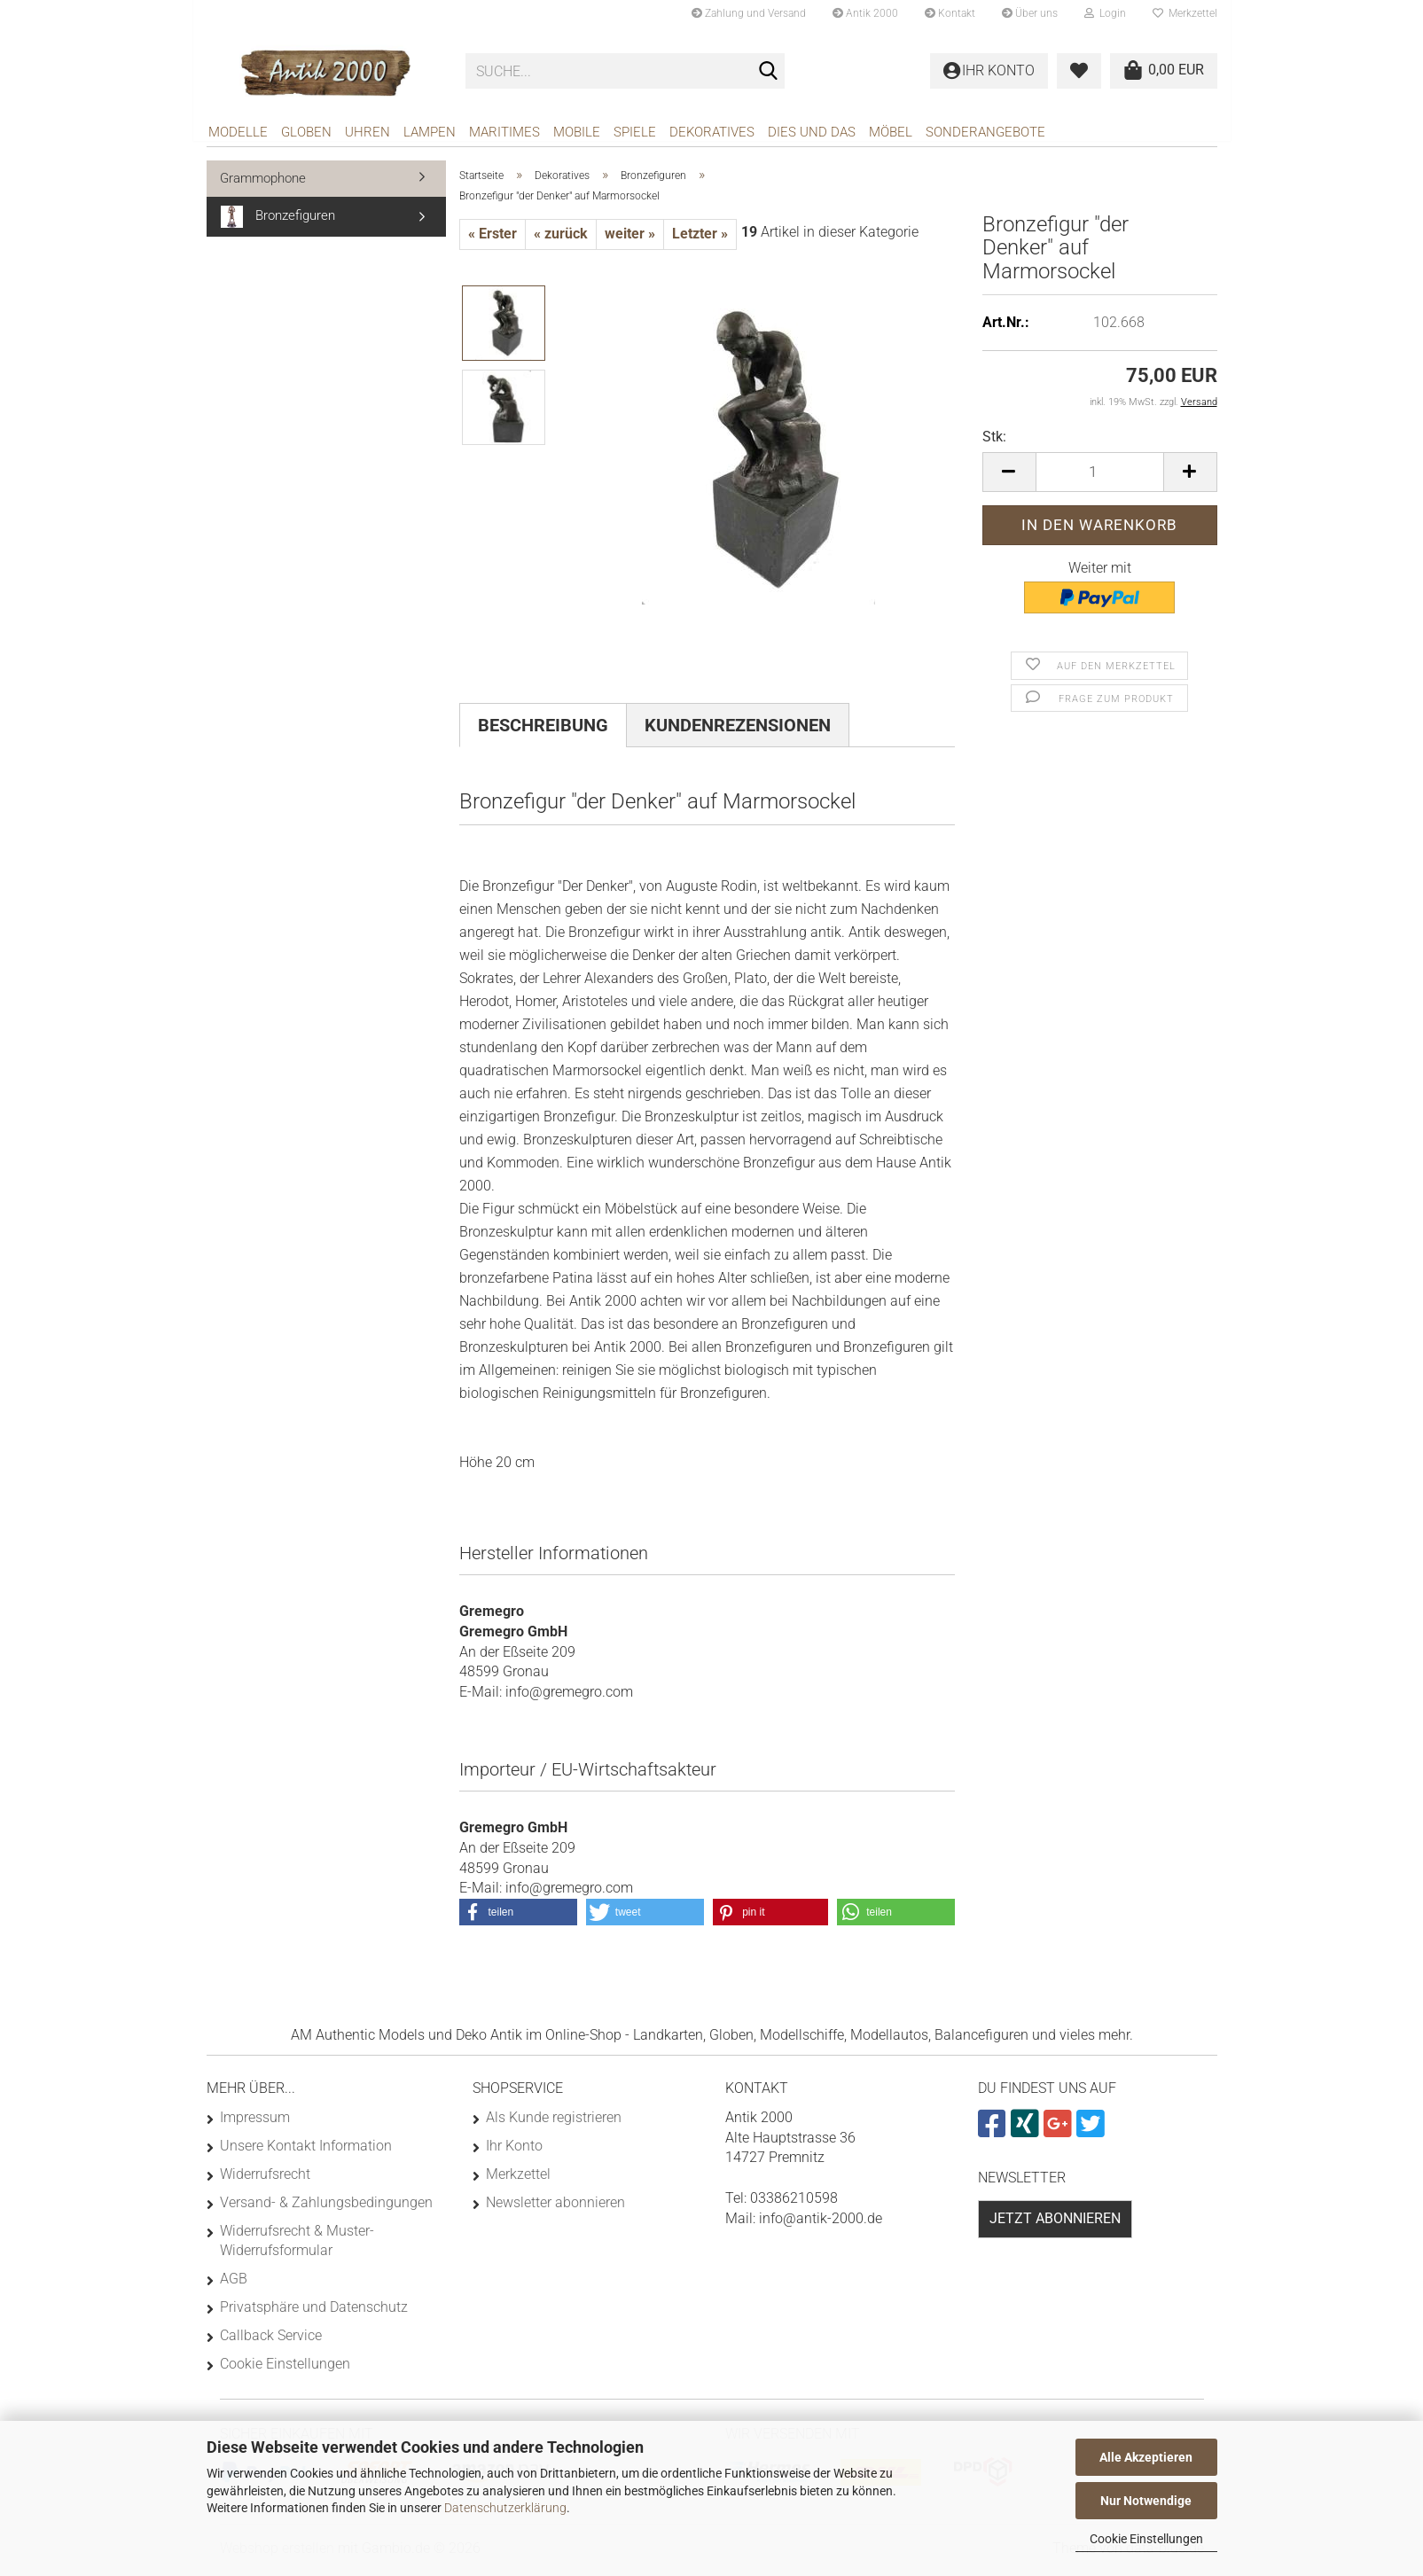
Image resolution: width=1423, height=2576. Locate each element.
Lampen (429, 132)
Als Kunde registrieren (554, 2123)
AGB (233, 2284)
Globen (306, 132)
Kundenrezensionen (738, 731)
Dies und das (812, 132)
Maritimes (504, 132)
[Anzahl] (1100, 478)
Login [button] (1105, 13)
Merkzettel (1185, 13)
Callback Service (271, 2341)
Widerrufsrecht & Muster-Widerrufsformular (297, 2247)
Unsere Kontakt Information (306, 2151)
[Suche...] (768, 72)
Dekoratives (712, 132)
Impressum (255, 2123)
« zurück (561, 239)
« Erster (492, 239)
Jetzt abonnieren (1055, 2224)
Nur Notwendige (1146, 2501)
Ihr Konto (514, 2151)
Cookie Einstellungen (1146, 2539)
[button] (1009, 478)
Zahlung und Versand (749, 13)
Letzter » (700, 239)
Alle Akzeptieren (1145, 2457)
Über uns (1030, 13)
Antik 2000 (865, 13)
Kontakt (950, 13)
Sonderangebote (985, 132)
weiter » (630, 239)
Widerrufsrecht (265, 2180)
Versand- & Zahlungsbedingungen (326, 2208)
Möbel (890, 132)
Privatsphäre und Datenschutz (314, 2313)
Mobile (576, 132)
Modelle (238, 132)
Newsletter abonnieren (555, 2208)
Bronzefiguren (278, 223)
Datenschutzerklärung (505, 2508)
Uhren (367, 132)
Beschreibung (543, 731)
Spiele (635, 132)
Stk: (994, 442)
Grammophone (263, 184)
